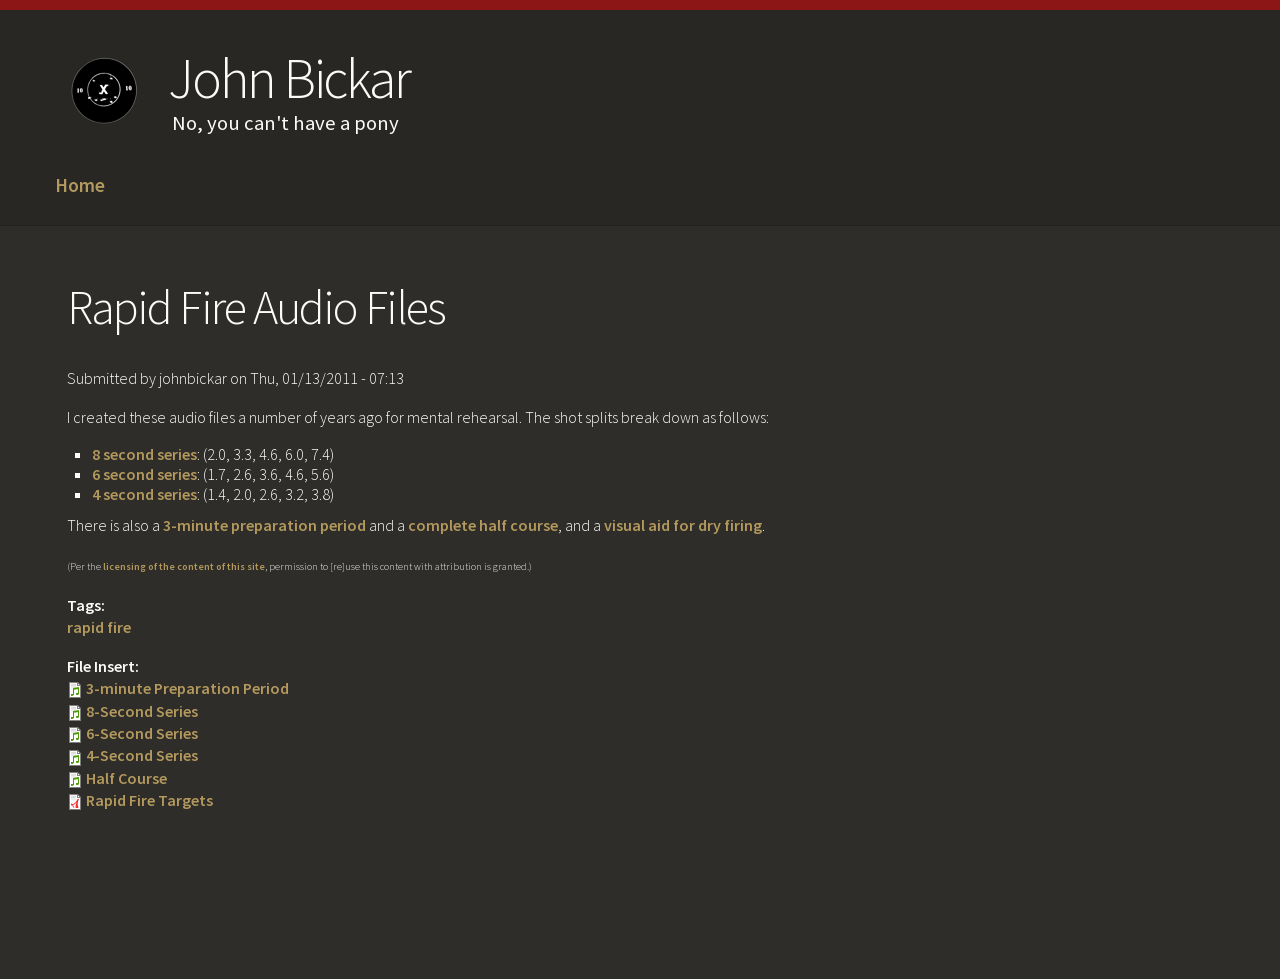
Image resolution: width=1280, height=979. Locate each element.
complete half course (483, 525)
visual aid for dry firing (683, 525)
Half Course (126, 778)
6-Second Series (142, 733)
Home (80, 186)
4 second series (144, 494)
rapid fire (99, 627)
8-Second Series (142, 711)
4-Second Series (142, 755)
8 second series (144, 454)
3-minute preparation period (264, 525)
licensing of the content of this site (184, 566)
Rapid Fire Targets (149, 800)
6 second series (144, 474)
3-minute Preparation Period (187, 688)
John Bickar (288, 78)
